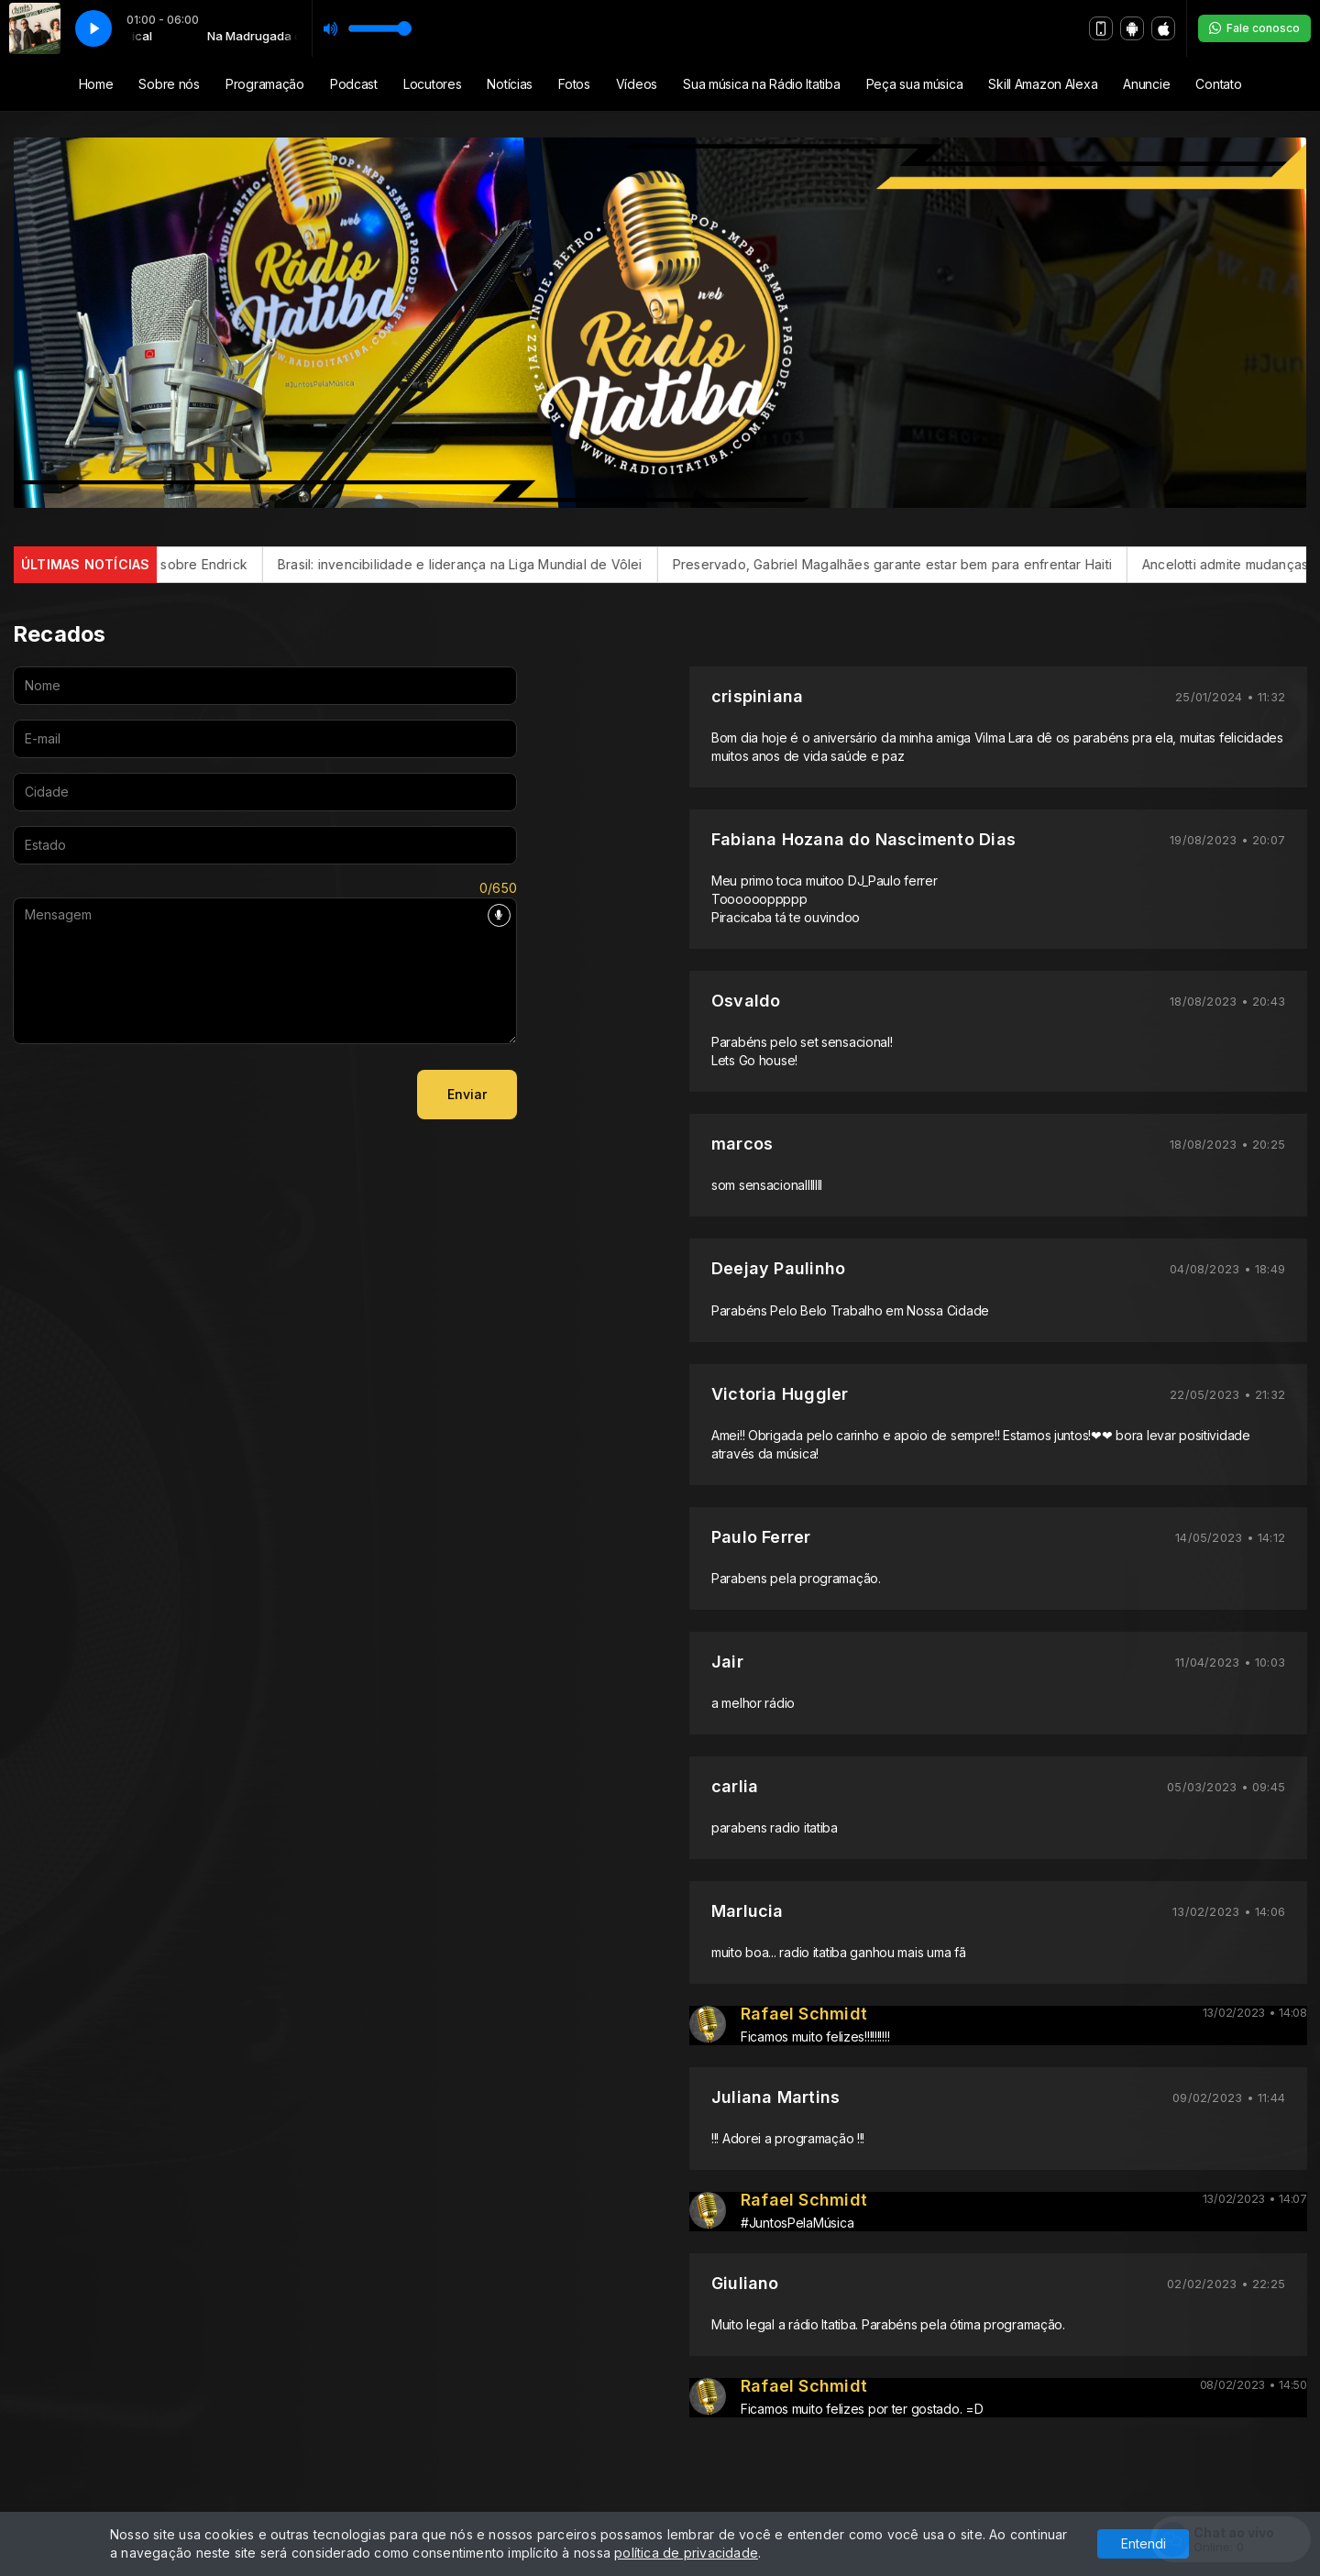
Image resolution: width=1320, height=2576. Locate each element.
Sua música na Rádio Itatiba (761, 84)
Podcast (354, 84)
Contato (1218, 84)
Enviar (467, 1094)
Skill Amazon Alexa (1042, 84)
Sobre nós (168, 84)
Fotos (574, 84)
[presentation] (152, 1094)
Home (96, 84)
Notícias (510, 84)
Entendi (1143, 2543)
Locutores (432, 84)
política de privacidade (686, 2552)
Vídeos (636, 84)
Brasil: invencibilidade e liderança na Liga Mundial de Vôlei (491, 564)
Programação (265, 84)
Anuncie (1146, 84)
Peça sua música (914, 84)
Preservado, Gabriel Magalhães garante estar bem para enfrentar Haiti (922, 564)
